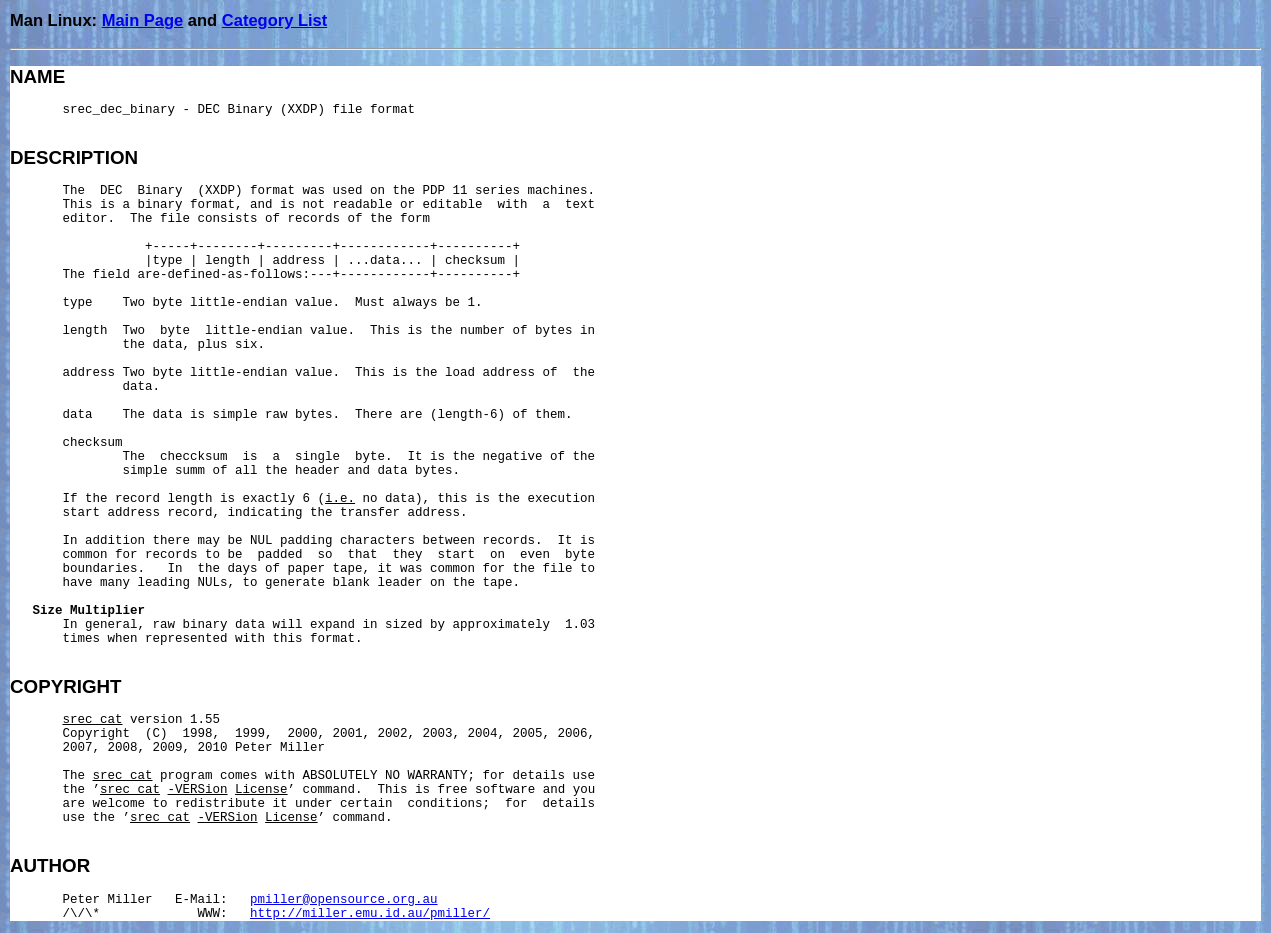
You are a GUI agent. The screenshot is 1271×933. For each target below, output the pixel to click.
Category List (274, 20)
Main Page (143, 20)
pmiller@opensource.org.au (344, 900)
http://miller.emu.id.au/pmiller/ (370, 914)
